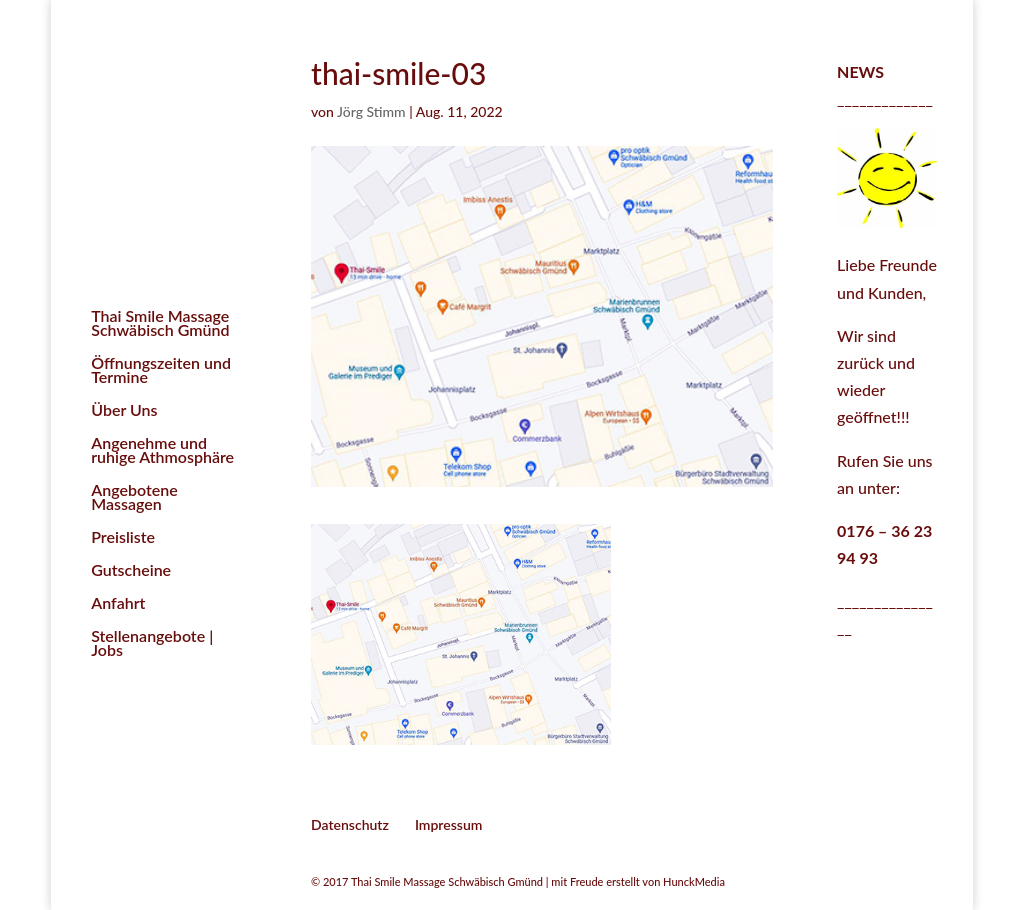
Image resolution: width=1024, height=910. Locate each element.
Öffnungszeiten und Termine (161, 371)
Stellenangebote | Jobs (152, 644)
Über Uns (124, 411)
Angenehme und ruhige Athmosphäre (162, 451)
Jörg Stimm (371, 111)
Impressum (449, 824)
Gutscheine (131, 571)
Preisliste (123, 538)
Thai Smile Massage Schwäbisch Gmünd (160, 324)
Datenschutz (350, 824)
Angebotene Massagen (134, 498)
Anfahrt (118, 604)
